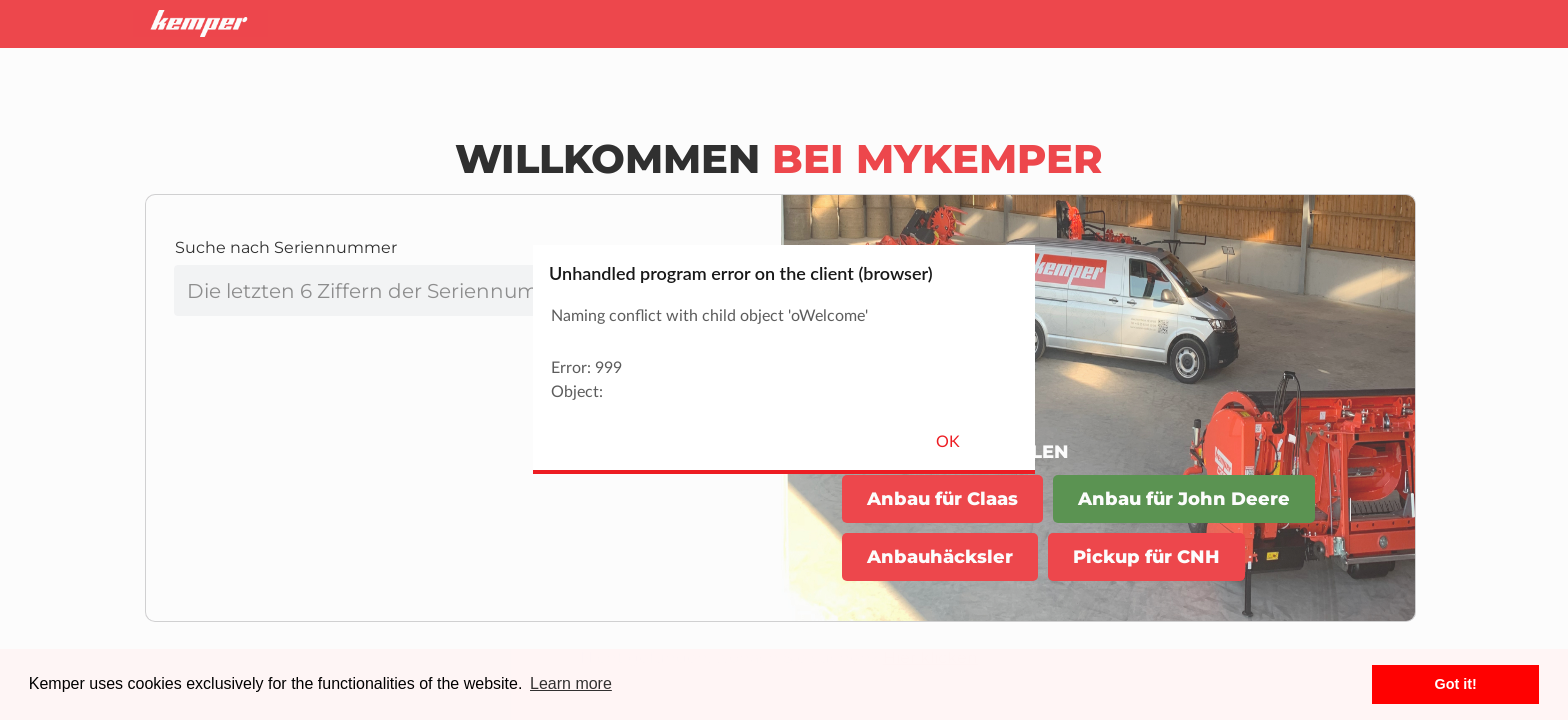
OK (948, 442)
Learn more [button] (571, 683)
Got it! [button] (1456, 684)
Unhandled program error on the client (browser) (741, 273)
